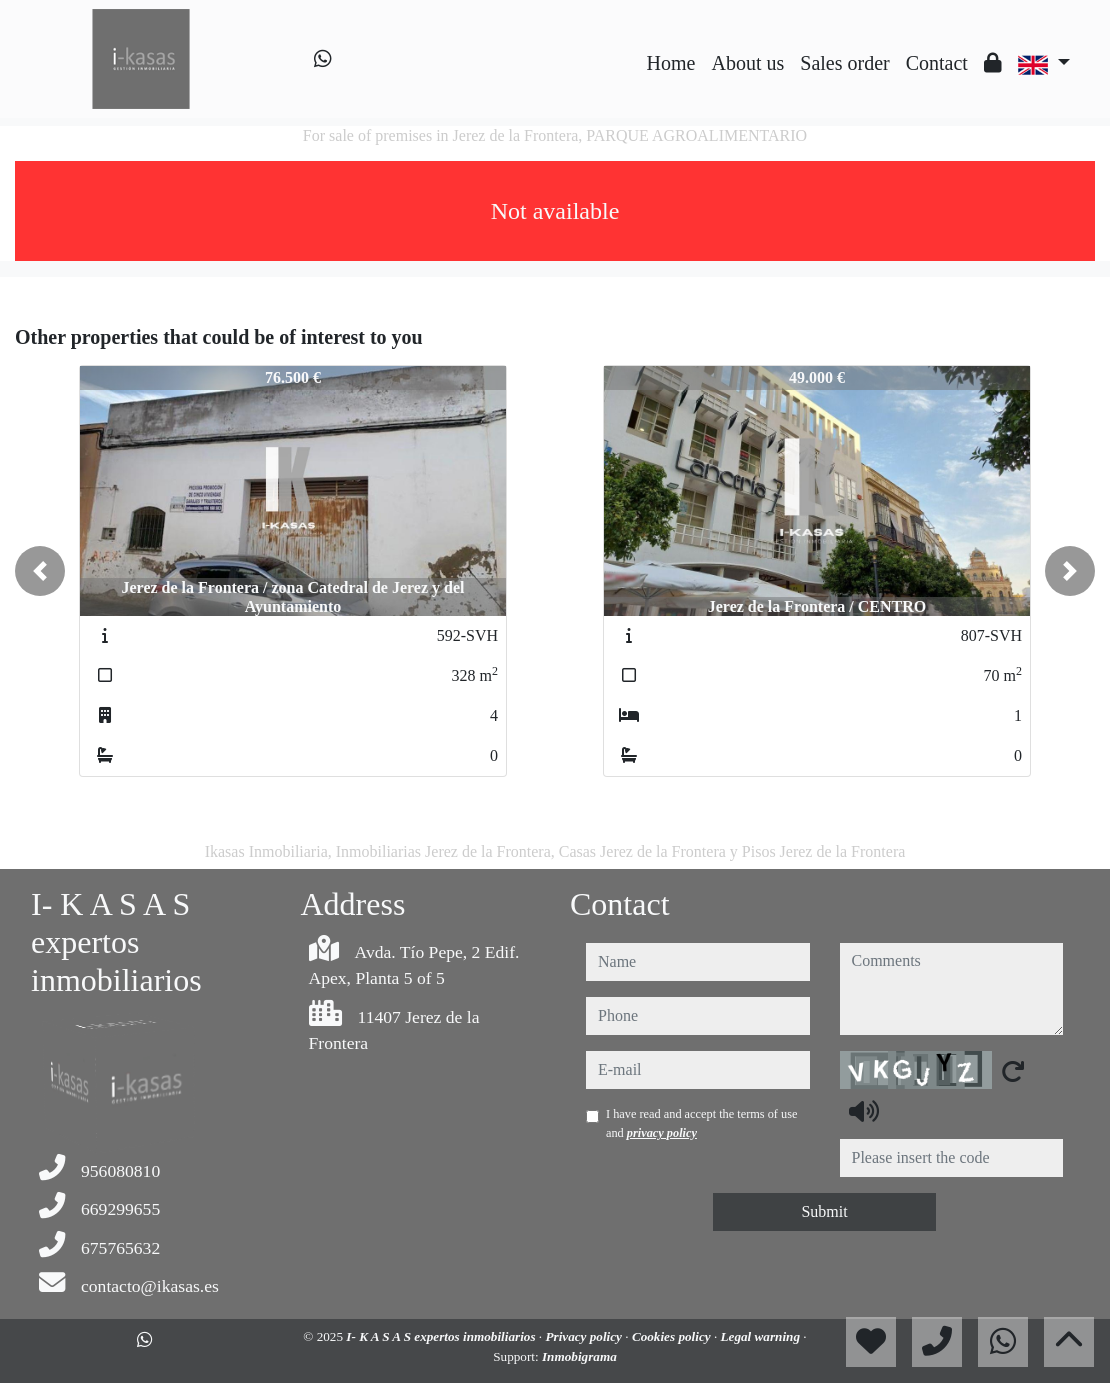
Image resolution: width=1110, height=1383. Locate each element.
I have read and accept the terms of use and (701, 1123)
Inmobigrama (579, 1356)
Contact (937, 63)
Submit (824, 1211)
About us (747, 63)
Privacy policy (585, 1336)
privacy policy (662, 1133)
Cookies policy (673, 1336)
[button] (40, 571)
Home (671, 63)
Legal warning (762, 1336)
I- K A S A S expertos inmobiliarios (442, 1336)
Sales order (844, 63)
